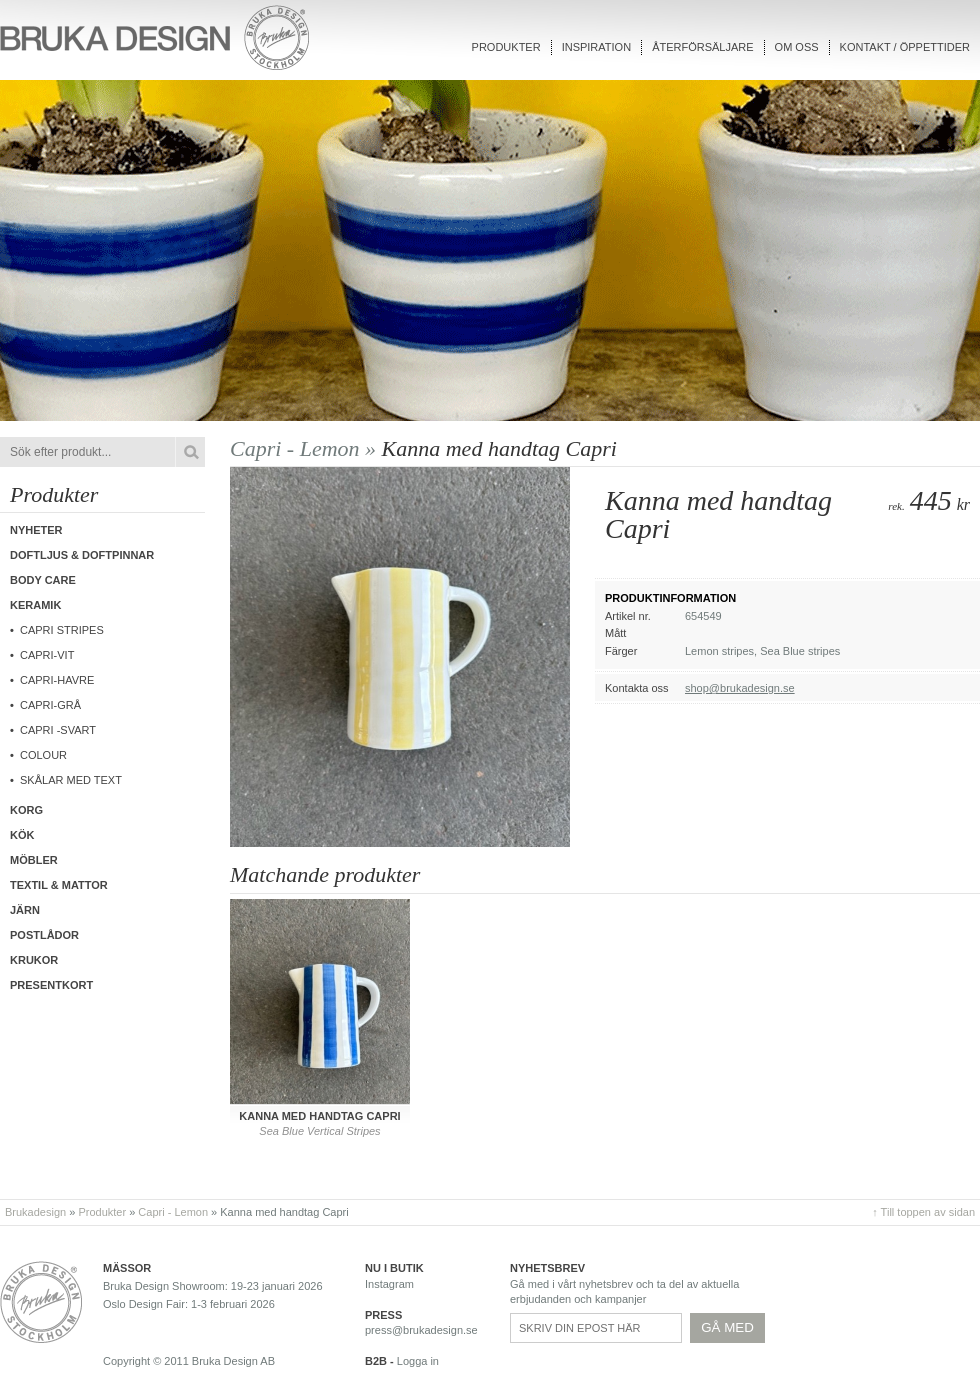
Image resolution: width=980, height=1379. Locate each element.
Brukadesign (35, 1212)
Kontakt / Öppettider (905, 47)
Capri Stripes (62, 630)
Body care (43, 580)
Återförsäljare (702, 47)
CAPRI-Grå (50, 705)
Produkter (506, 47)
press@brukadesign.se (421, 1330)
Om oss (797, 47)
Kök (22, 835)
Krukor (34, 960)
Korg (26, 810)
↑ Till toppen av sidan (923, 1212)
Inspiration (596, 47)
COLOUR (43, 755)
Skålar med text (71, 780)
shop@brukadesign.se (740, 688)
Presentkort (51, 985)
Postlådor (44, 935)
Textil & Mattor (59, 885)
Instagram (389, 1284)
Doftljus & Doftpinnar (82, 555)
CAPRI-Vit (47, 655)
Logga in (418, 1361)
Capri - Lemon (173, 1212)
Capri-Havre (57, 680)
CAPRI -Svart (58, 730)
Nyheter (36, 530)
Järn (25, 910)
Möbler (34, 860)
